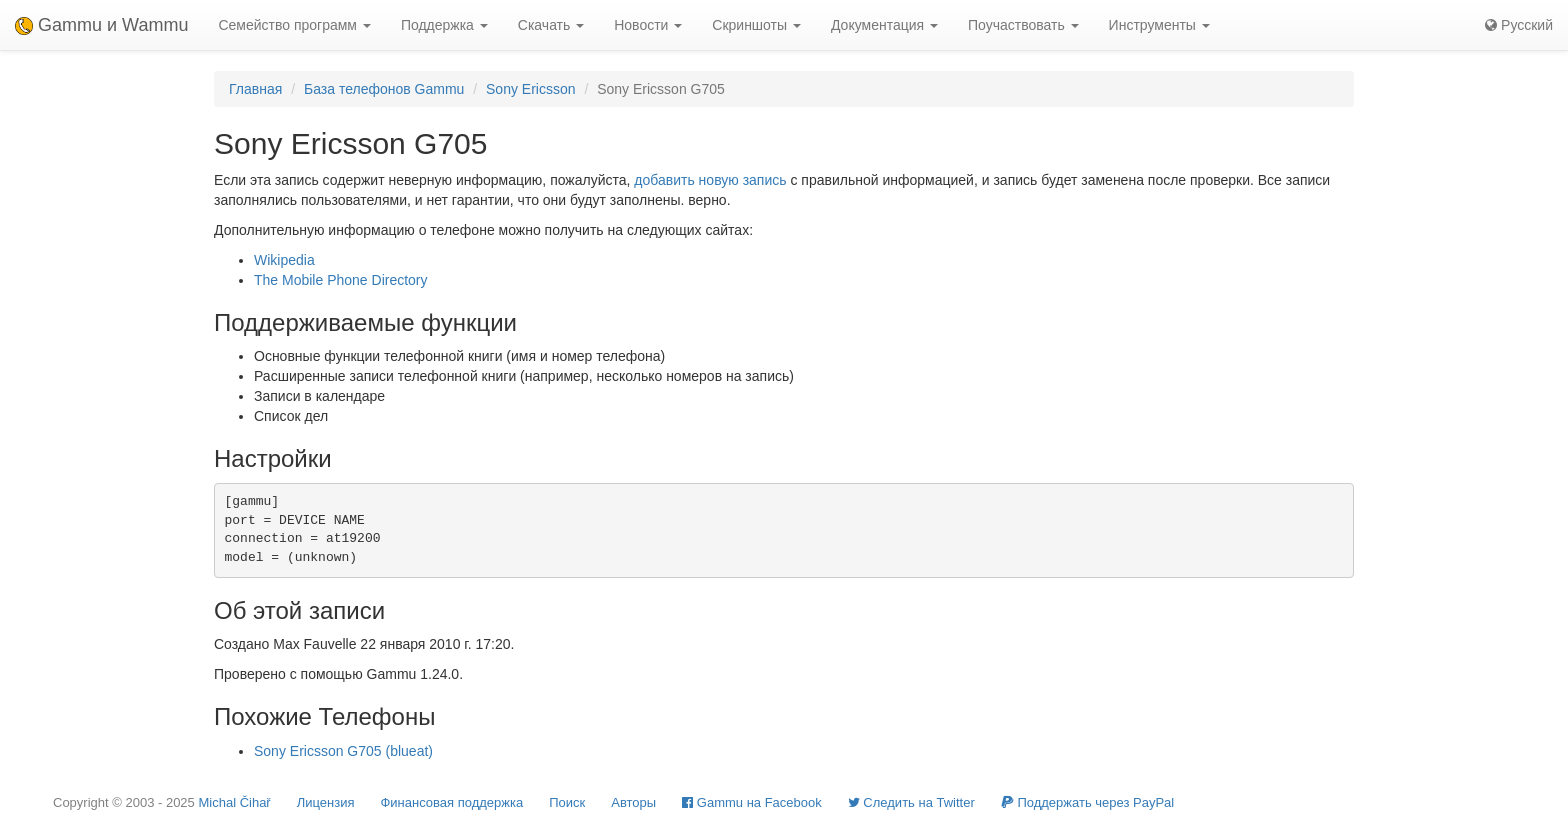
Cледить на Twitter (911, 802)
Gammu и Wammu (101, 25)
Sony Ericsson (530, 89)
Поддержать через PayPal (1087, 802)
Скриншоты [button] (756, 25)
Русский (1519, 25)
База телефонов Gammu (384, 89)
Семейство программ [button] (294, 25)
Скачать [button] (551, 25)
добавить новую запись (710, 180)
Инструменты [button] (1159, 25)
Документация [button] (884, 25)
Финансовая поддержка (451, 802)
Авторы (633, 802)
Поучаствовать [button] (1023, 25)
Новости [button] (648, 25)
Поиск (567, 802)
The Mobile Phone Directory (341, 280)
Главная (255, 89)
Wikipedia (284, 260)
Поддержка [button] (444, 25)
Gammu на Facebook (752, 802)
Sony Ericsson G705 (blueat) (343, 751)
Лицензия (326, 802)
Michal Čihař (234, 802)
